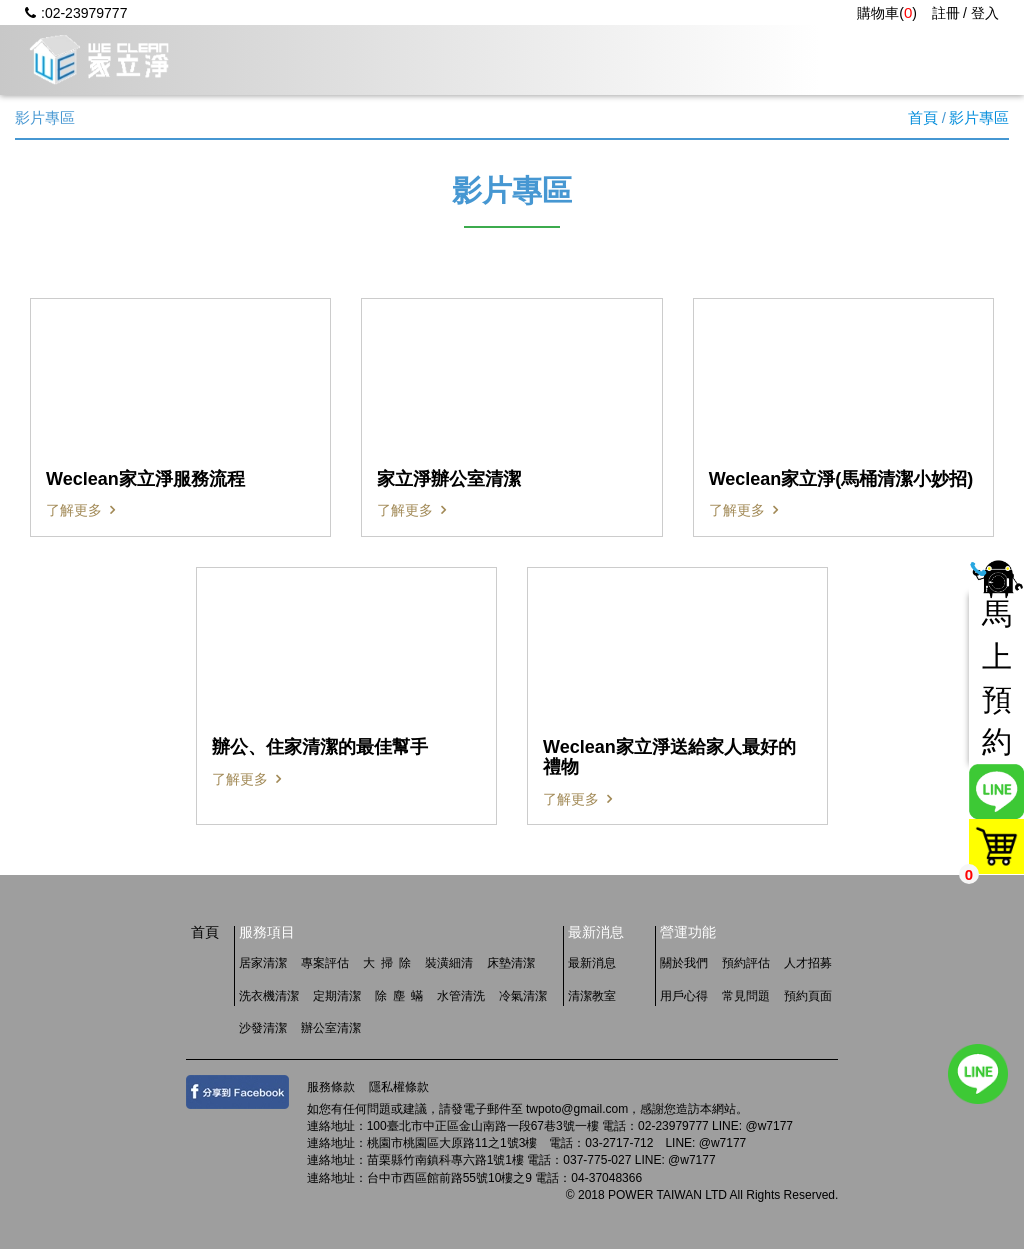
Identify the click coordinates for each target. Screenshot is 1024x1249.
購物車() (887, 13)
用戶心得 (694, 59)
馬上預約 (997, 678)
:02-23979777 (76, 13)
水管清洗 (461, 996)
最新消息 (574, 59)
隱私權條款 (399, 1087)
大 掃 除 (387, 963)
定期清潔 (337, 996)
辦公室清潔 (331, 1028)
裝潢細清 (449, 963)
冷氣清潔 (523, 996)
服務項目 (454, 59)
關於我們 (334, 59)
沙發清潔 (263, 1028)
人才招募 (934, 59)
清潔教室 (592, 996)
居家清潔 (263, 963)
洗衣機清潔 (269, 996)
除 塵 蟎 (399, 996)
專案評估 (325, 963)
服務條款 (331, 1087)
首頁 (923, 117)
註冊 (946, 13)
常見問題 (814, 59)
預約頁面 (808, 996)
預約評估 (746, 963)
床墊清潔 (511, 963)
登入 (985, 13)
